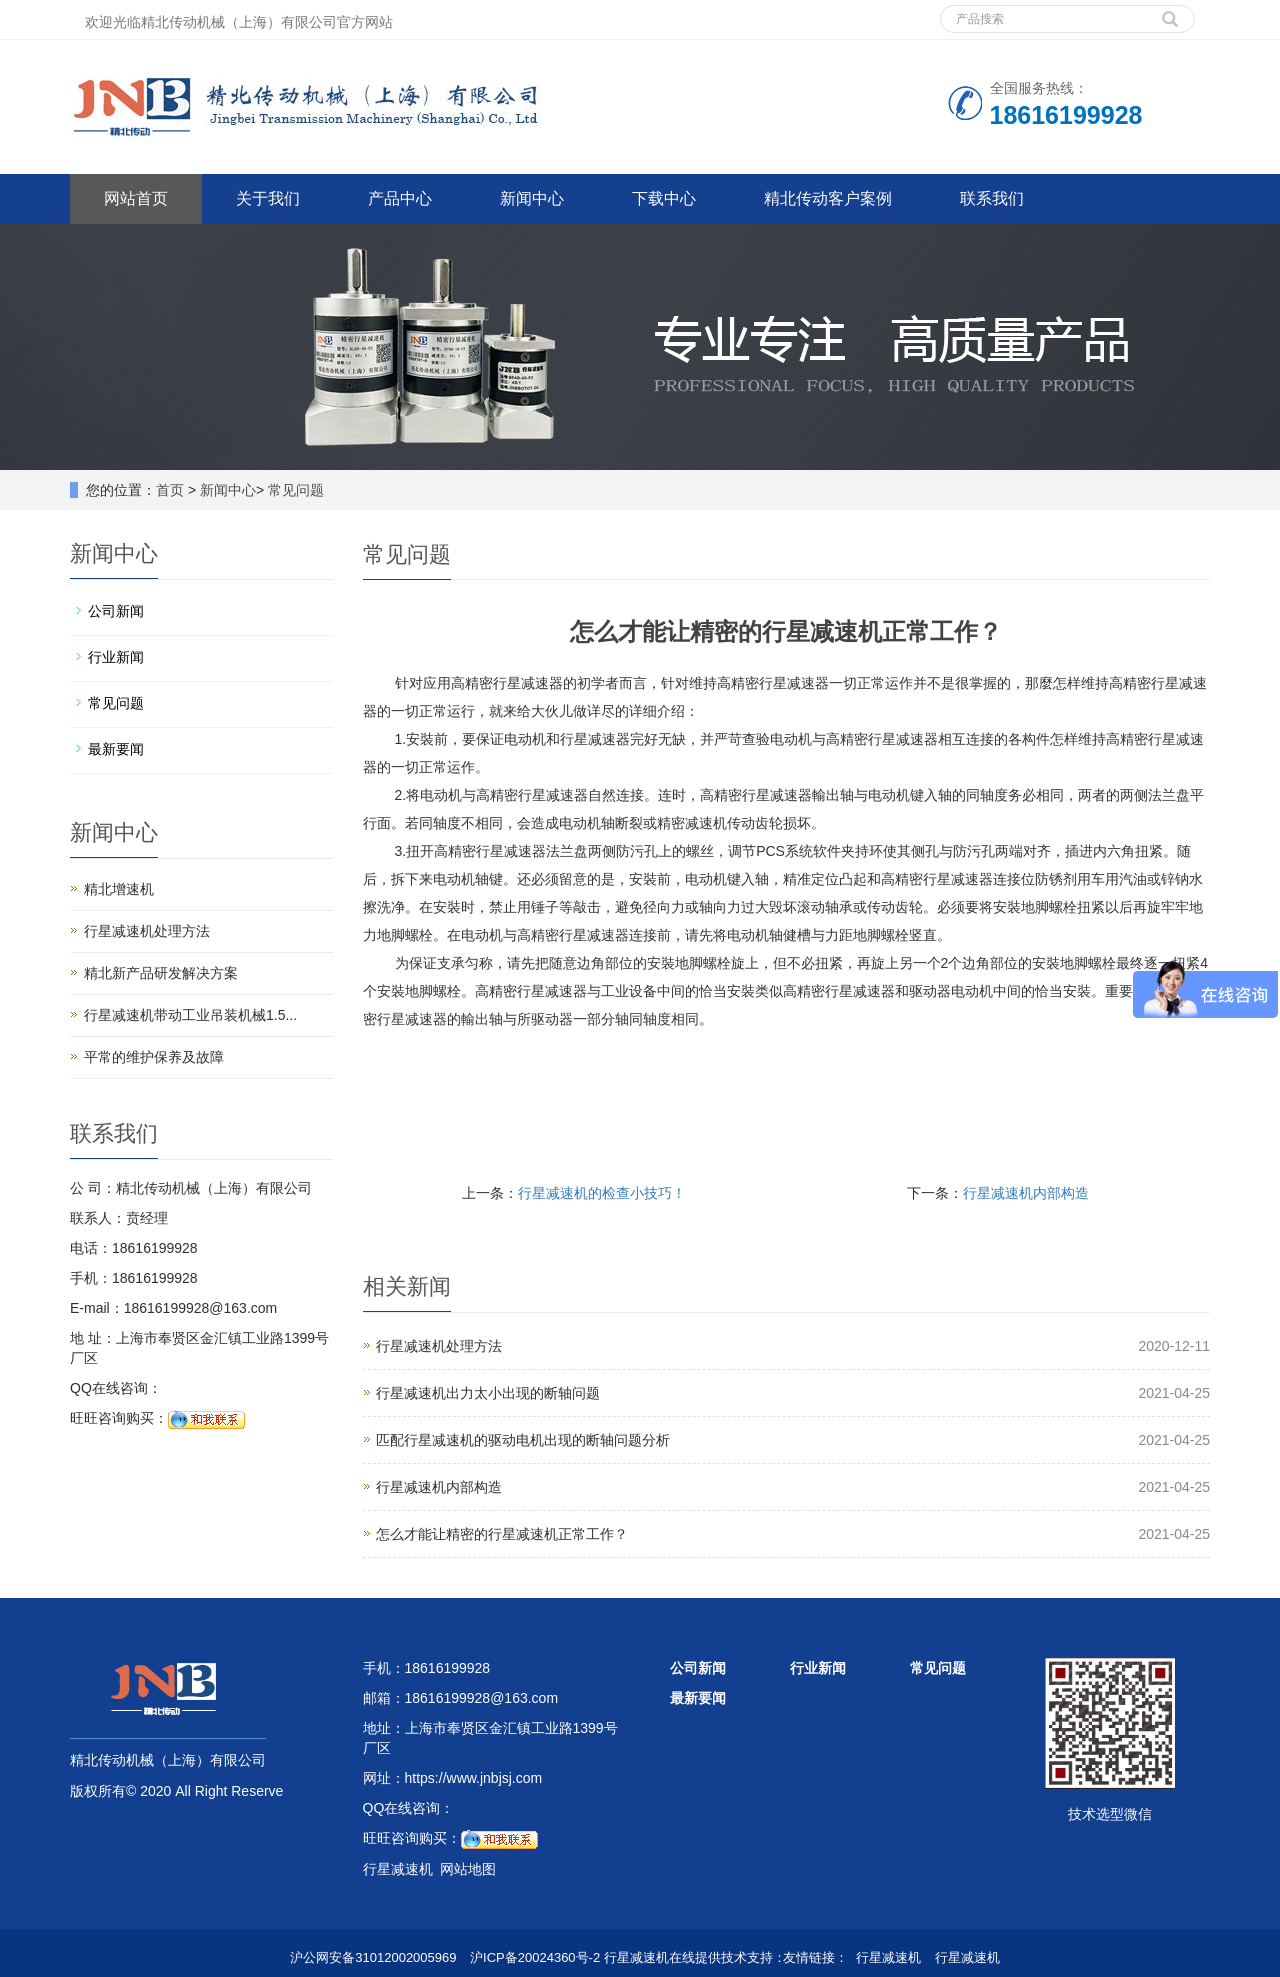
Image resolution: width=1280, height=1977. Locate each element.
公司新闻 (116, 611)
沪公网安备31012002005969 (373, 1957)
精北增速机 (119, 889)
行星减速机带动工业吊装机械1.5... (190, 1015)
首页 (170, 490)
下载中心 (664, 198)
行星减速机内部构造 (1026, 1193)
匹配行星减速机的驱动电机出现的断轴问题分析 (523, 1440)
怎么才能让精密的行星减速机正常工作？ (502, 1534)
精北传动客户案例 (828, 198)
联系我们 (992, 198)
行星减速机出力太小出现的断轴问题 (488, 1393)
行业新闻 (116, 657)
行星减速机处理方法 (439, 1346)
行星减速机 (888, 1957)
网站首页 (136, 198)
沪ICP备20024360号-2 (535, 1957)
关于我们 (268, 198)
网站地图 (468, 1869)
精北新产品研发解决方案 (161, 973)
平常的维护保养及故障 (154, 1057)
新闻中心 (532, 198)
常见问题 (296, 490)
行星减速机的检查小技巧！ (602, 1193)
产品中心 (400, 198)
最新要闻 (116, 749)
